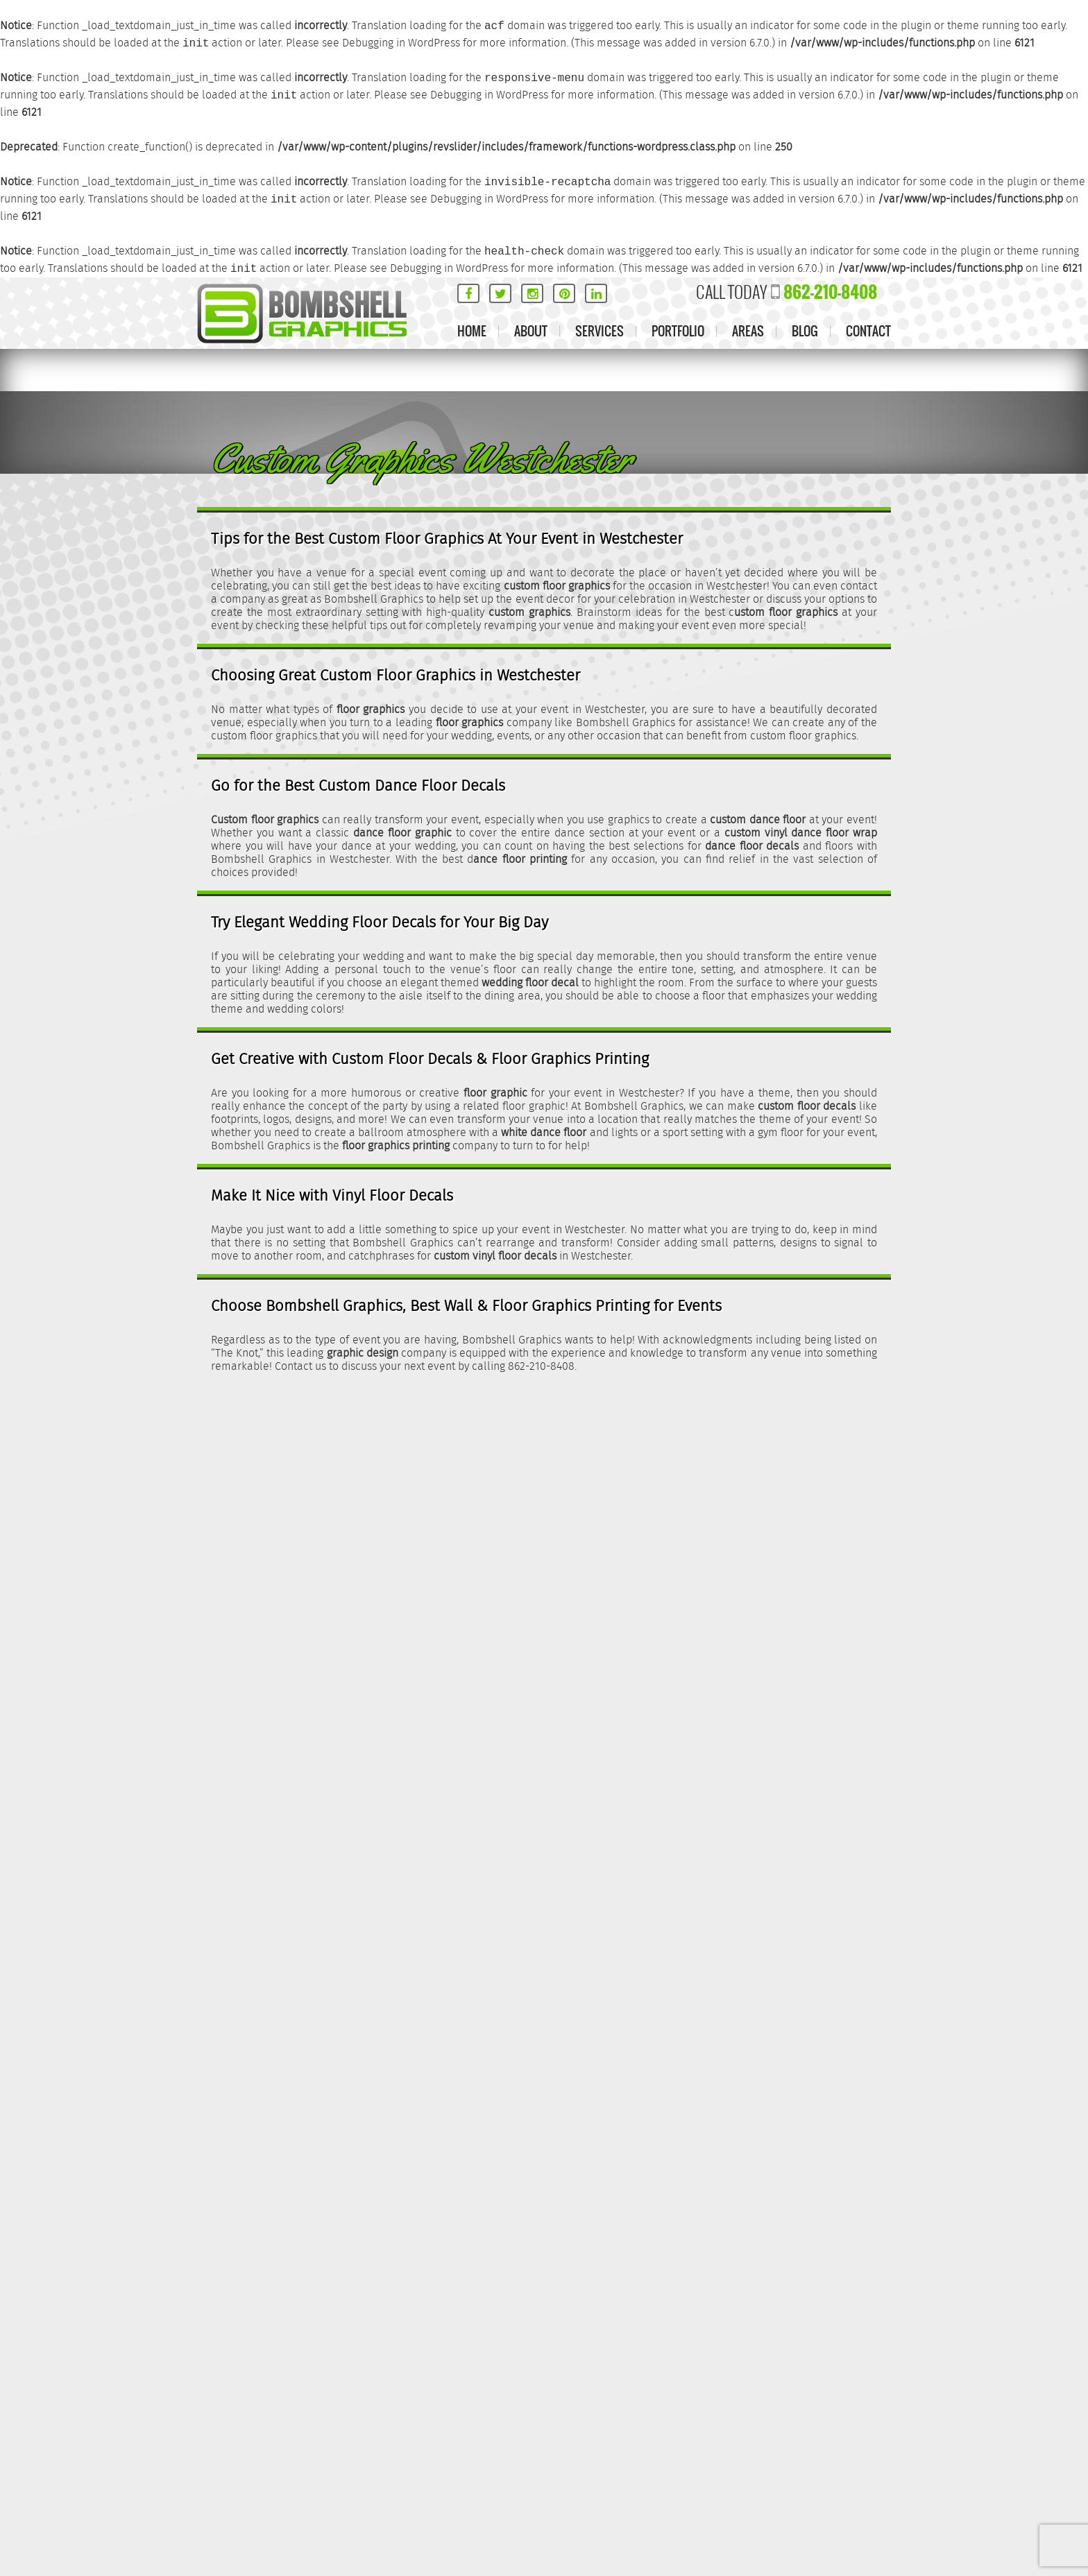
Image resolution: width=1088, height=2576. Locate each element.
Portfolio (678, 331)
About (530, 331)
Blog (805, 331)
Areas (748, 331)
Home (471, 331)
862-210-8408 (830, 292)
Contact (868, 331)
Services (599, 331)
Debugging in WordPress (401, 43)
